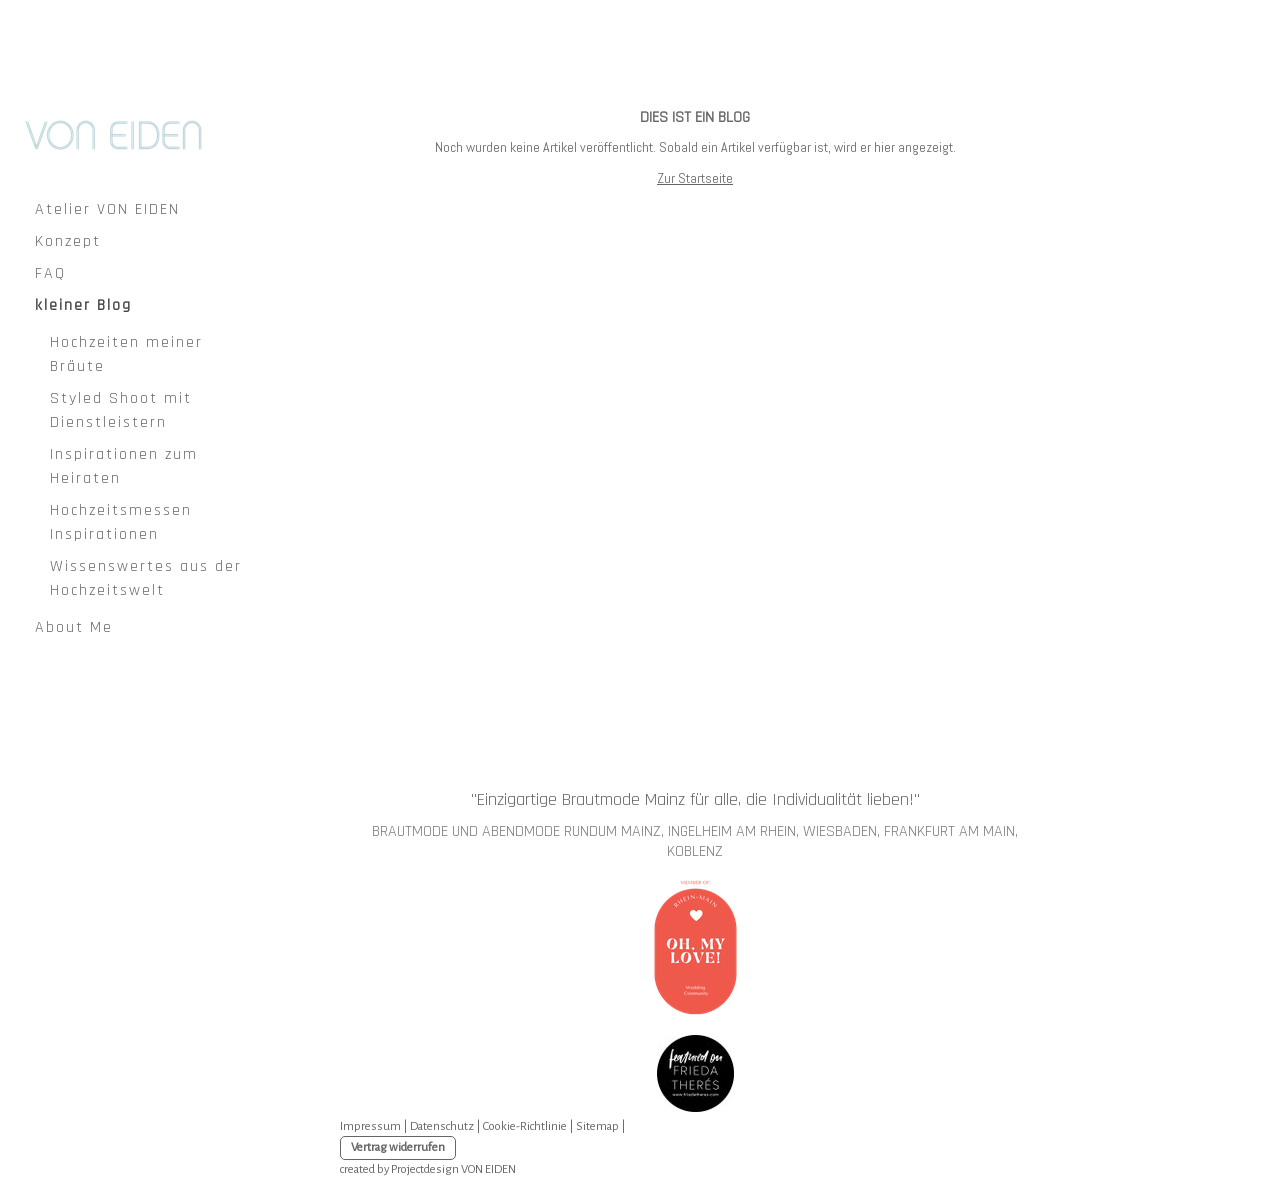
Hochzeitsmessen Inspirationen (121, 522)
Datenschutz (442, 1126)
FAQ (50, 273)
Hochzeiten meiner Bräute (126, 354)
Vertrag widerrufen (398, 1147)
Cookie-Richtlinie (525, 1126)
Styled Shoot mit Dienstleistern (121, 410)
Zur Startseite (695, 178)
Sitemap (597, 1126)
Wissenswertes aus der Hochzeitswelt (146, 578)
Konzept (68, 241)
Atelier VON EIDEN (107, 209)
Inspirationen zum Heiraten (124, 466)
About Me (74, 627)
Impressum (370, 1126)
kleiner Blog (83, 305)
